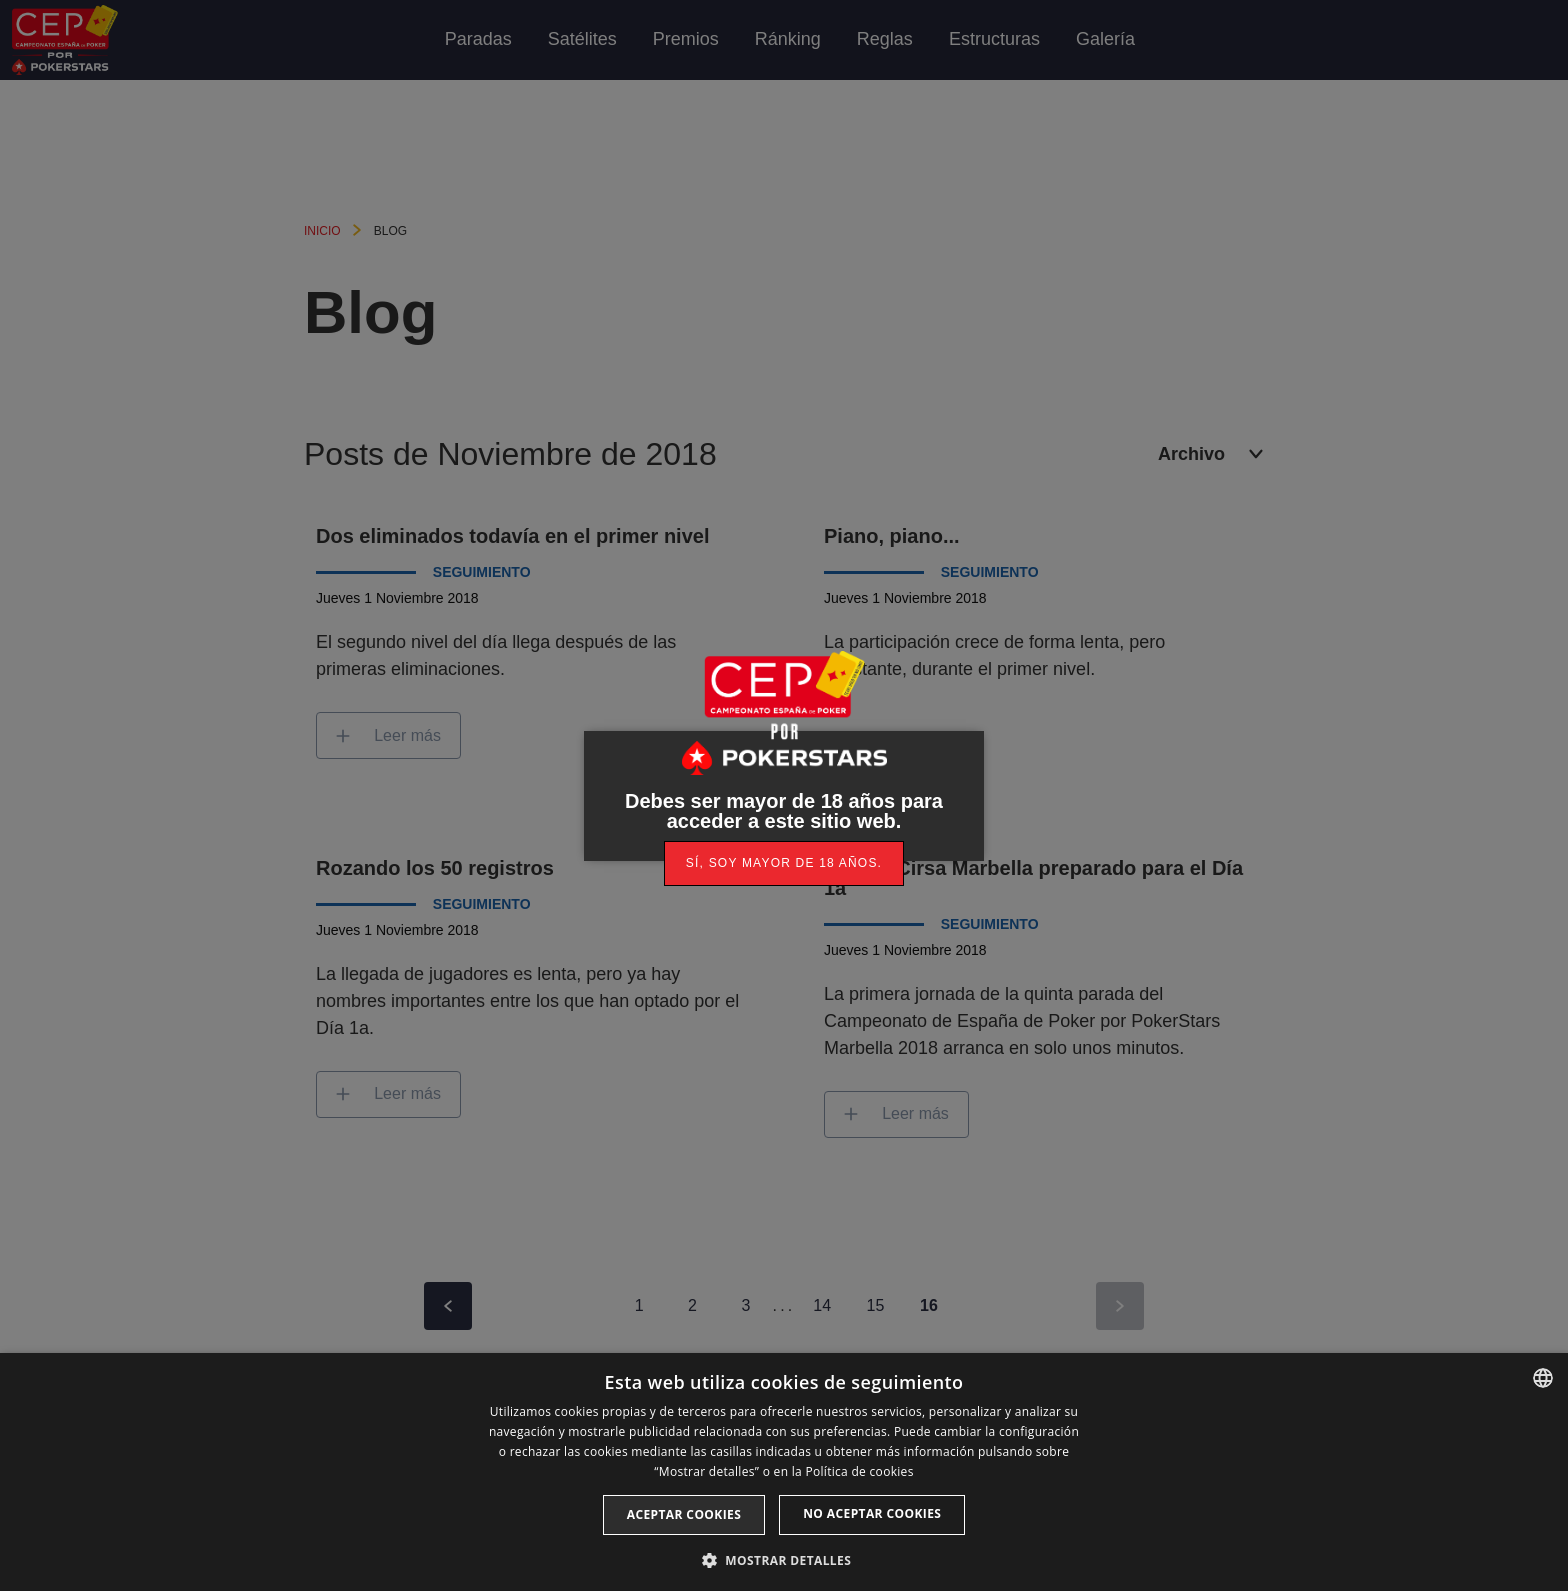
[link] (784, 863)
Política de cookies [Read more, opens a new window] (859, 1471)
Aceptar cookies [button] (684, 1514)
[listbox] (1543, 1378)
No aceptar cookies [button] (872, 1513)
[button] (784, 1558)
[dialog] (784, 1472)
